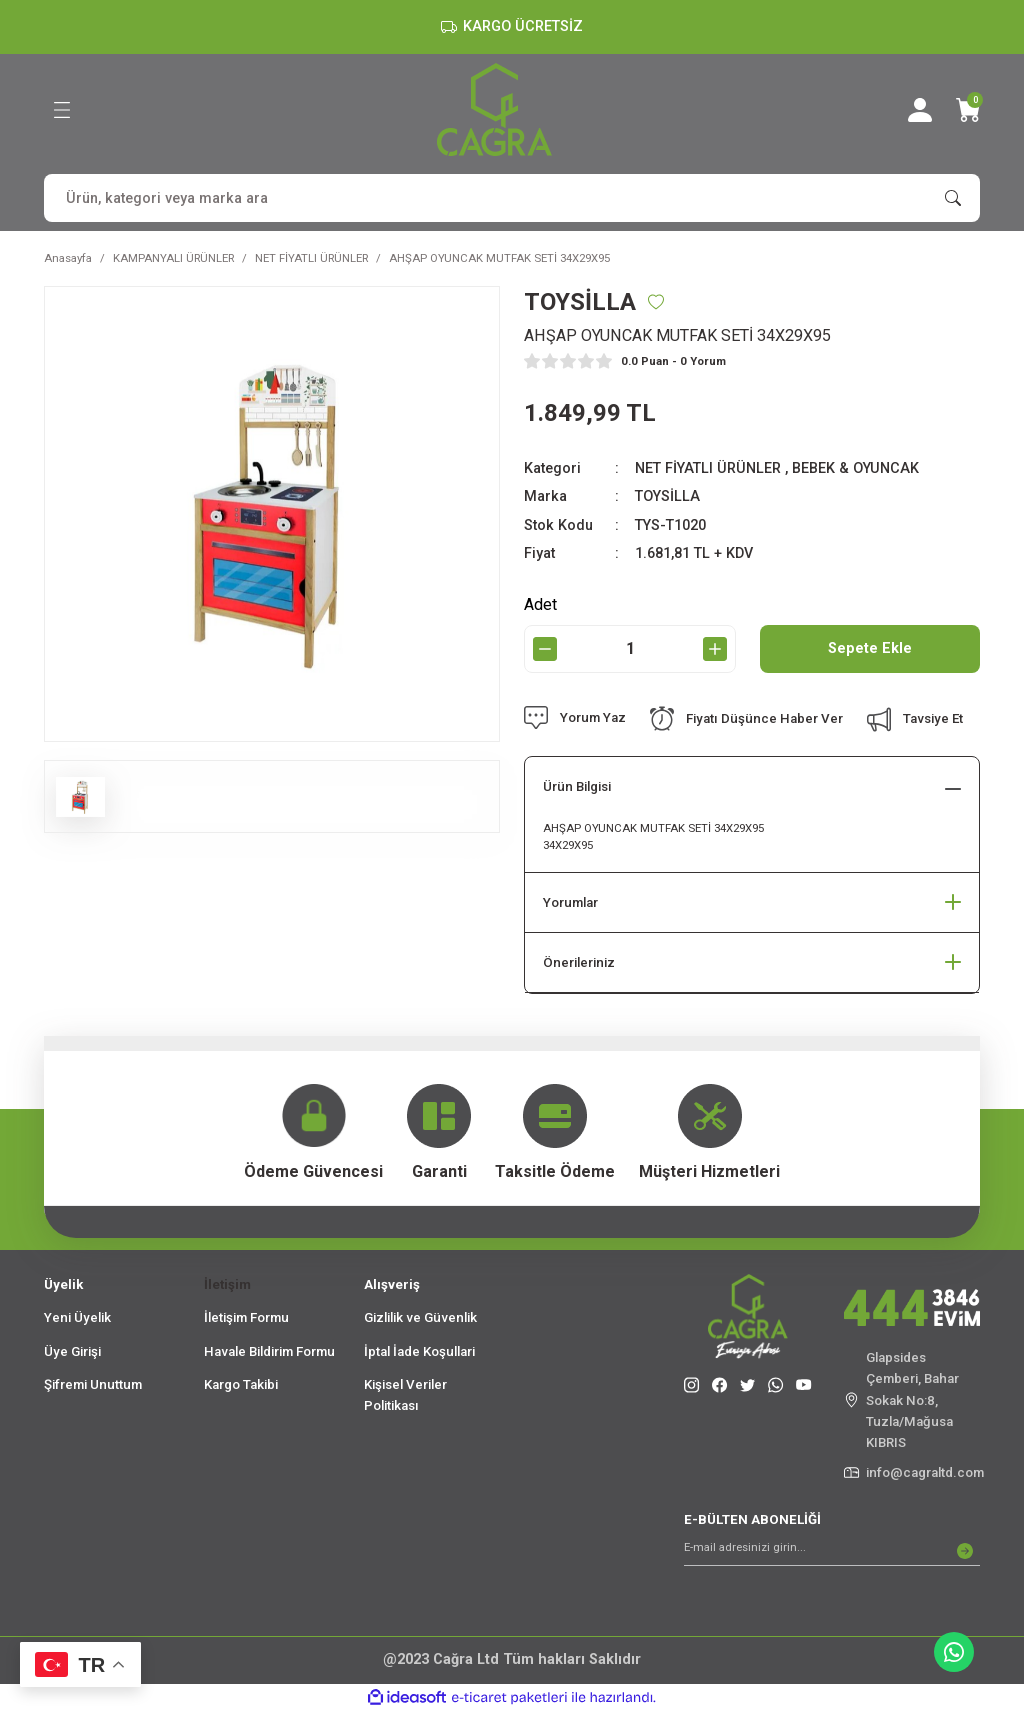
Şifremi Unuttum (93, 1384)
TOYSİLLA (667, 496)
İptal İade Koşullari (419, 1351)
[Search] (512, 198)
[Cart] (968, 110)
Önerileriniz (579, 962)
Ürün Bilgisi (577, 786)
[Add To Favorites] (656, 302)
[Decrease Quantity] (545, 649)
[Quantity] (630, 649)
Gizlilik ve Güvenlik (420, 1317)
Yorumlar (570, 902)
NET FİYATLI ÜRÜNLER (708, 468)
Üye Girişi (72, 1351)
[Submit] (965, 1551)
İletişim (227, 1284)
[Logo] (494, 109)
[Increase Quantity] (715, 649)
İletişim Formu (246, 1317)
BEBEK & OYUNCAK (855, 468)
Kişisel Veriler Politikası (405, 1395)
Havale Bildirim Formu (269, 1351)
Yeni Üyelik (77, 1317)
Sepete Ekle (870, 648)
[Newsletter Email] (832, 1551)
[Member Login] (920, 110)
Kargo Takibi (241, 1384)
